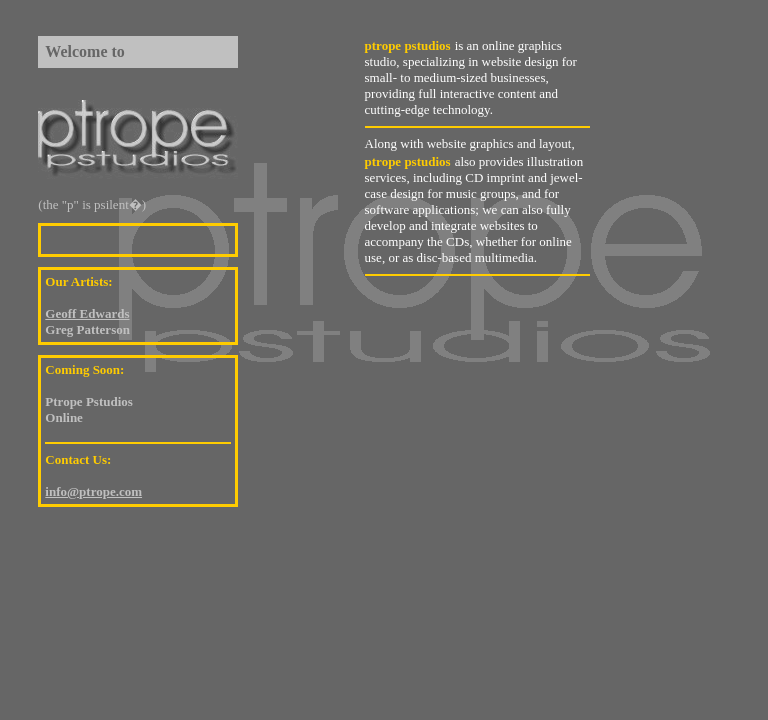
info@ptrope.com (93, 491)
